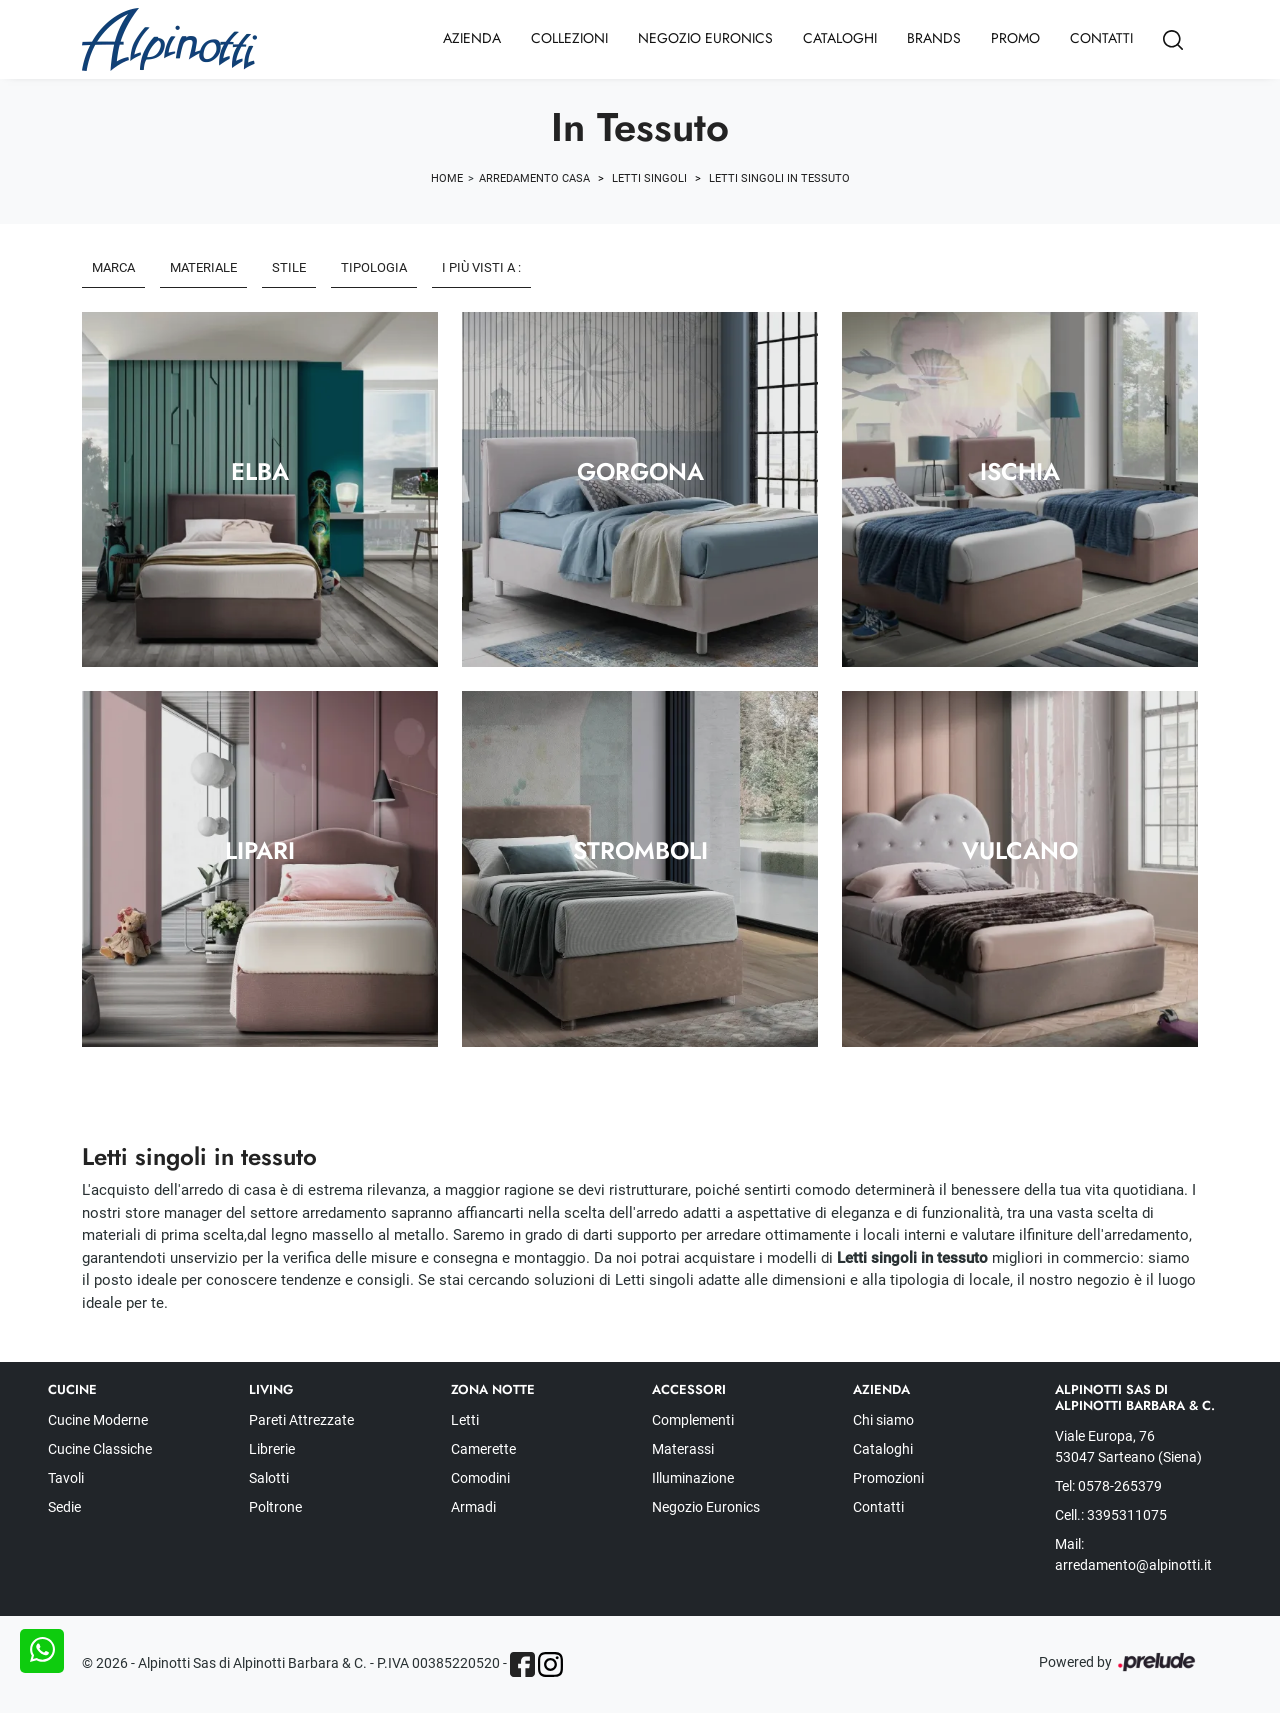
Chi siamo (883, 1420)
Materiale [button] (203, 267)
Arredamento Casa (534, 178)
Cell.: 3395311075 (1111, 1515)
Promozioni (888, 1478)
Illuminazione (693, 1478)
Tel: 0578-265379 (1108, 1486)
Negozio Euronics (705, 38)
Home (447, 178)
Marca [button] (113, 267)
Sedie (64, 1507)
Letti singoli (649, 178)
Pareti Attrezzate (301, 1420)
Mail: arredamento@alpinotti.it (1133, 1554)
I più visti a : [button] (481, 267)
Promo (1015, 38)
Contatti (1101, 38)
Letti (465, 1420)
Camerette (483, 1449)
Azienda (472, 38)
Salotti (269, 1478)
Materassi (683, 1449)
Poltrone (275, 1507)
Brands (934, 38)
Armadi (473, 1507)
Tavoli (66, 1478)
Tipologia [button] (374, 267)
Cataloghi (840, 38)
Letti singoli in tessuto (779, 178)
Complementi (693, 1420)
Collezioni (569, 38)
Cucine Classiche (100, 1449)
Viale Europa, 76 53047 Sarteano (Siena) (1128, 1446)
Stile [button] (289, 267)
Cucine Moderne (98, 1420)
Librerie (272, 1449)
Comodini (480, 1478)
